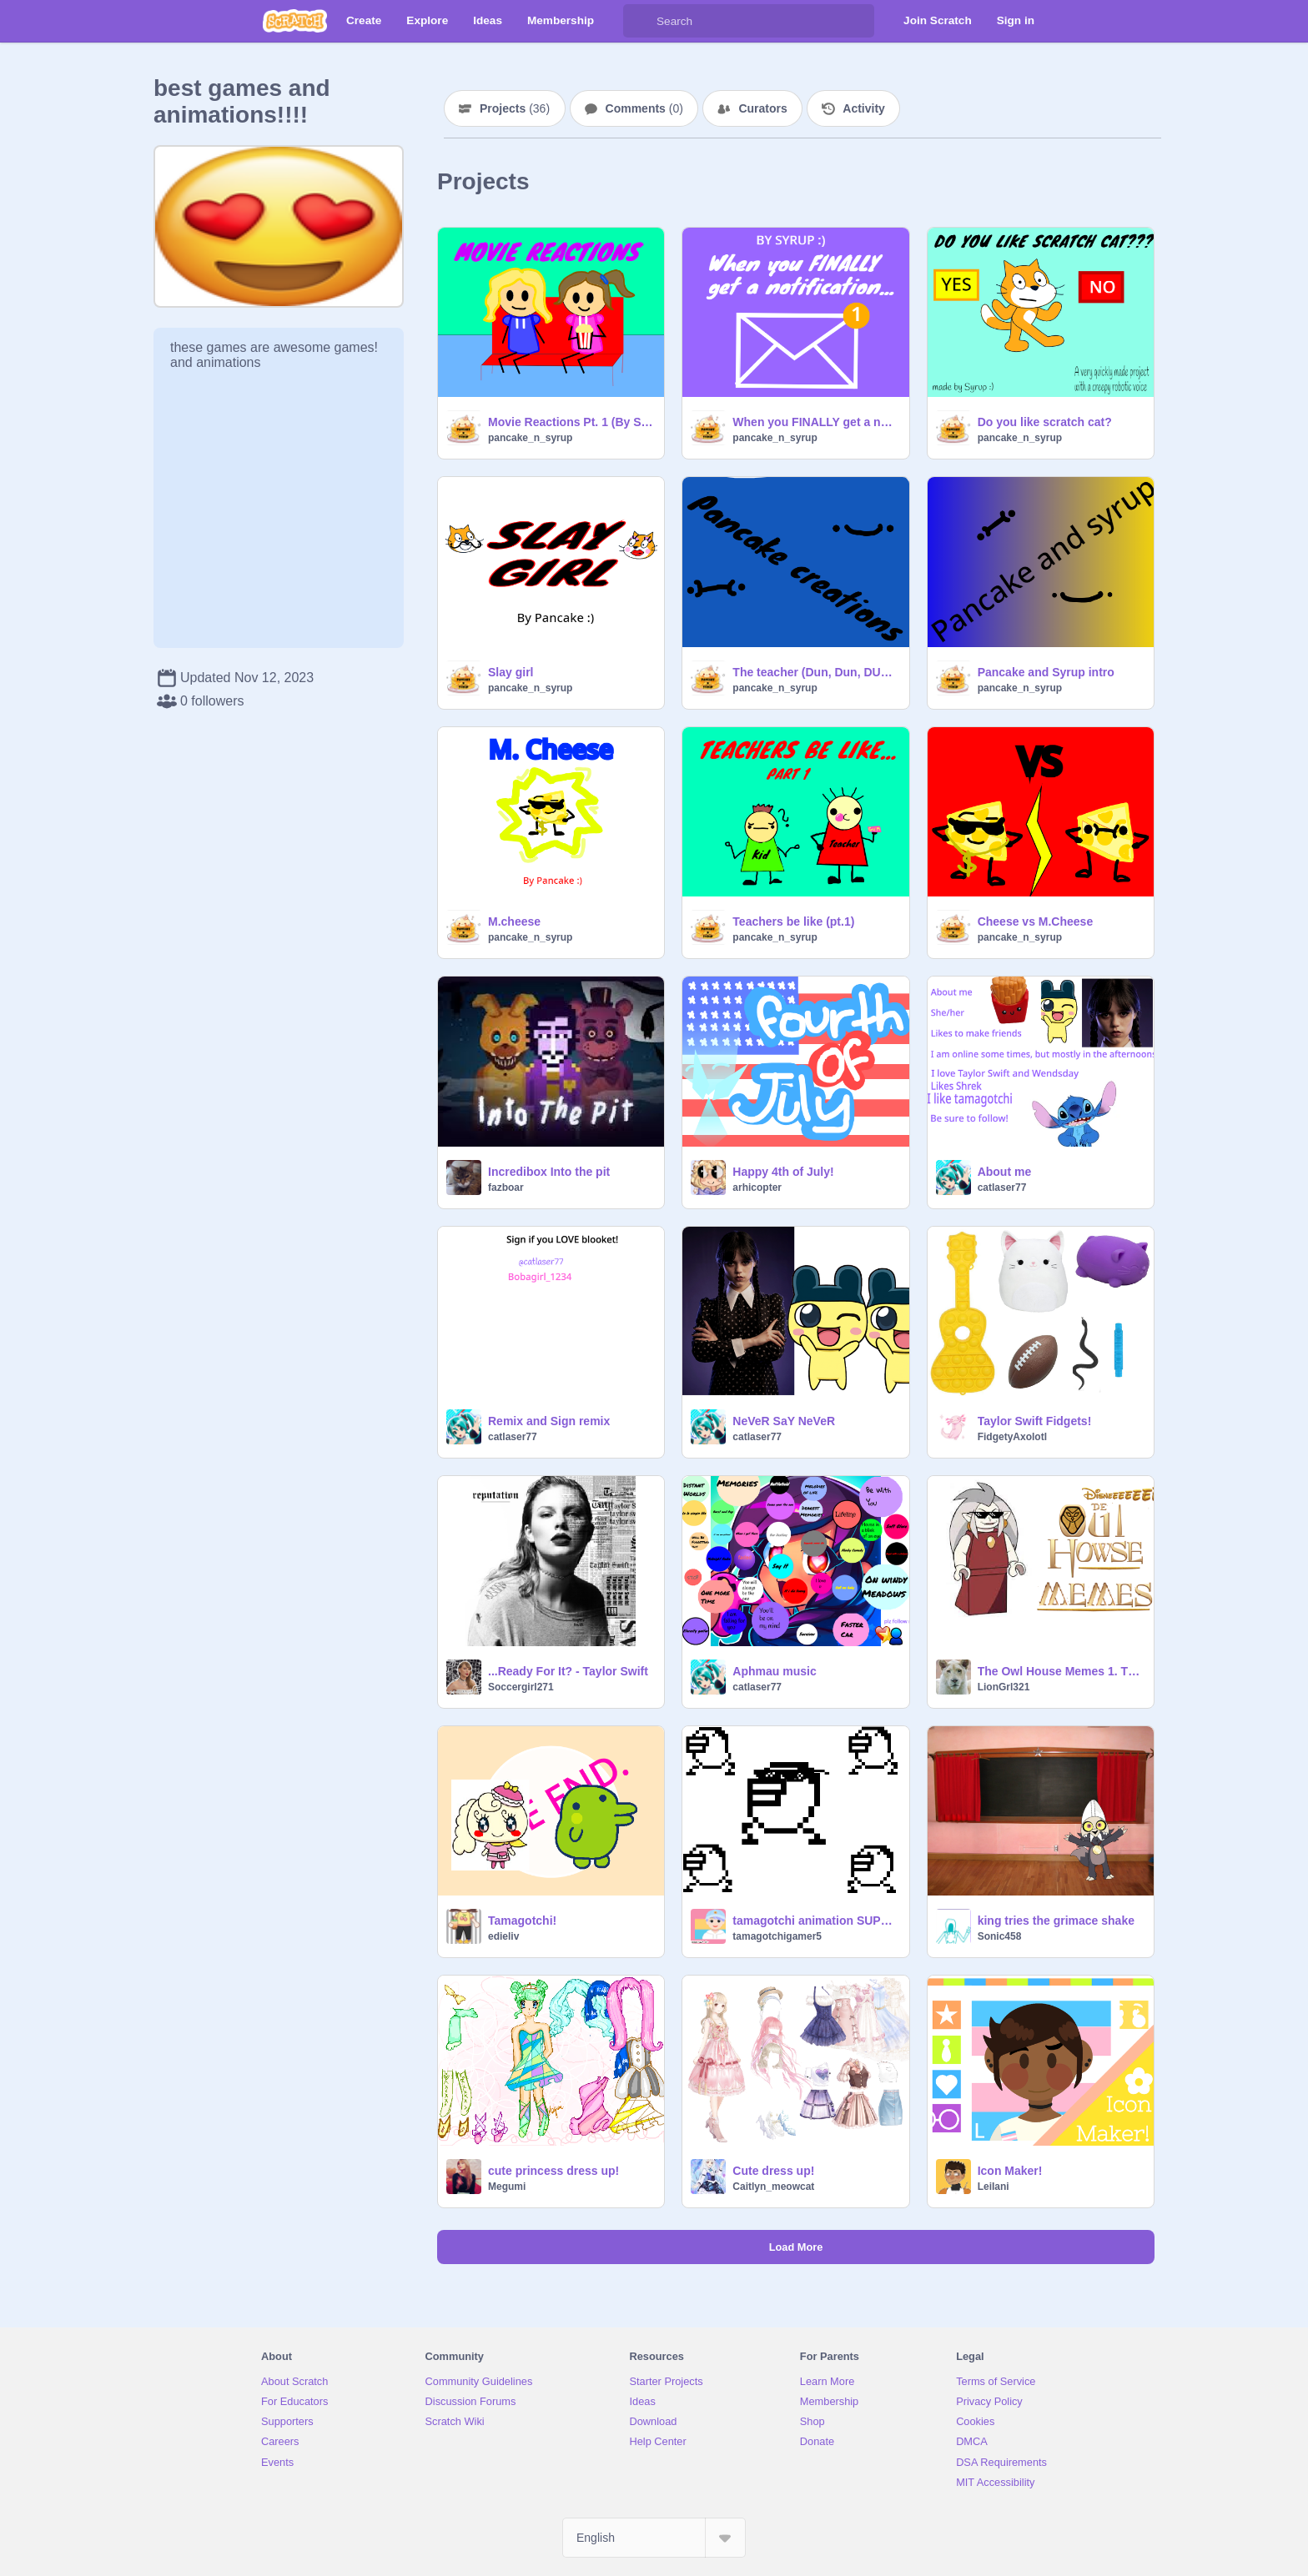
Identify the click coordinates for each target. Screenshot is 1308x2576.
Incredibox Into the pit (549, 1171)
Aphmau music (774, 1671)
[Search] (640, 21)
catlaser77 (1002, 1187)
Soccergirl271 (521, 1687)
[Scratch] (295, 21)
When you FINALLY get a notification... (815, 422)
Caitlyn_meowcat (773, 2186)
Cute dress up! (773, 2170)
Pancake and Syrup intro (1046, 672)
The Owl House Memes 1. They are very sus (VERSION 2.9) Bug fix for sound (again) (1061, 1671)
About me (1005, 1171)
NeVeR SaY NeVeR (783, 1421)
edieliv (503, 1936)
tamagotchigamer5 (777, 1936)
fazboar (506, 1187)
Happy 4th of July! (782, 1171)
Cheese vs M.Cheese (1036, 921)
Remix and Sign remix (549, 1421)
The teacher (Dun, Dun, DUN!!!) (815, 672)
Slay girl (510, 672)
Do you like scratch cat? (1045, 422)
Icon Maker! (1010, 2170)
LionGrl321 (1004, 1687)
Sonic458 (1000, 1936)
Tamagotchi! (522, 1920)
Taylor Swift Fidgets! (1035, 1421)
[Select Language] (654, 2538)
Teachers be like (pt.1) (793, 921)
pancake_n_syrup (530, 438)
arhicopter (757, 1187)
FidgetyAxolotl (1012, 1437)
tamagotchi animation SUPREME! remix (815, 1920)
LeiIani (993, 2186)
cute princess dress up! (553, 2170)
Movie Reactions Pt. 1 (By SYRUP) (571, 422)
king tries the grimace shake (1056, 1920)
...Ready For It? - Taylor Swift (568, 1671)
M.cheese (514, 921)
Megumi (507, 2186)
